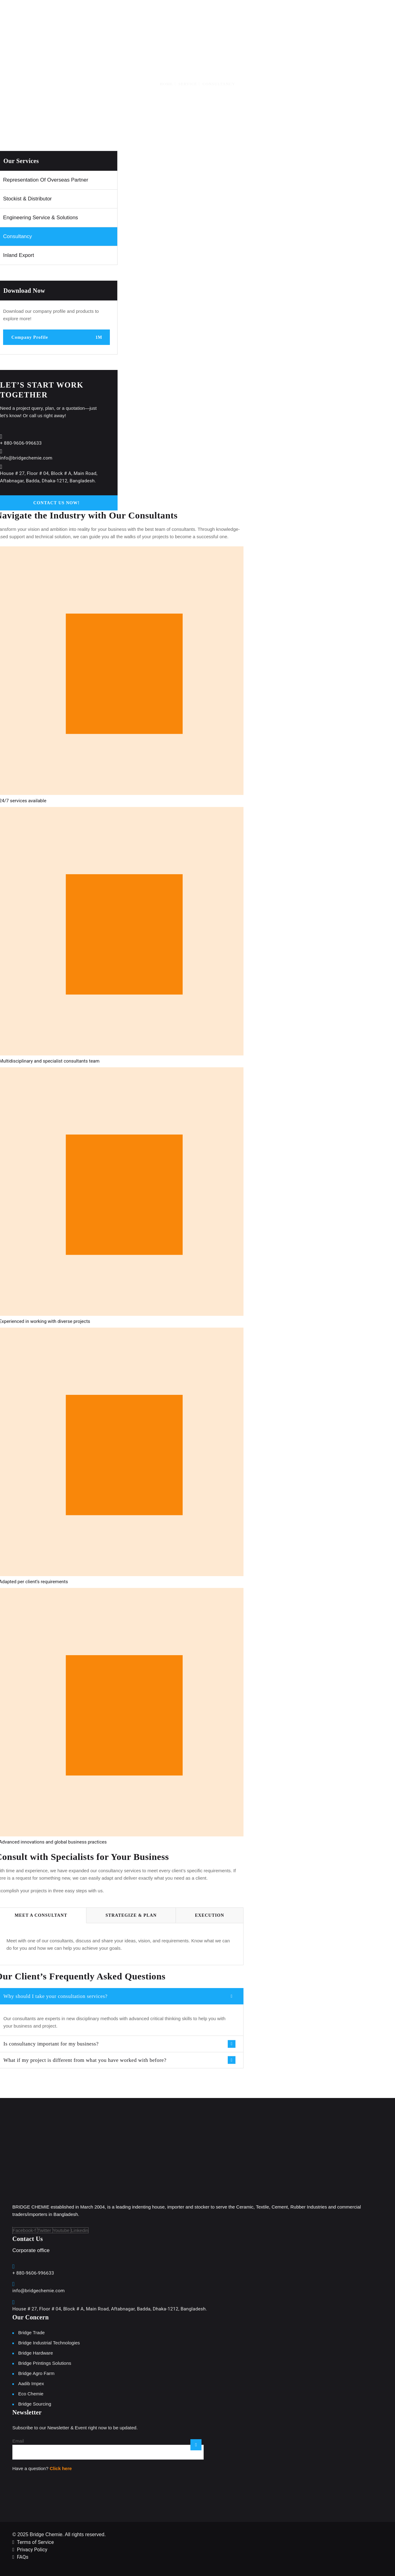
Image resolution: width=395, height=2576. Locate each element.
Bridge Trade (31, 2332)
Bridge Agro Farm (36, 2373)
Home (139, 15)
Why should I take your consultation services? (55, 1996)
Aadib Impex (31, 2383)
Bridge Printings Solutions (44, 2363)
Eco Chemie (31, 2393)
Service (187, 84)
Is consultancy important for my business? (50, 2044)
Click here (61, 2468)
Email (18, 2441)
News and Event (308, 15)
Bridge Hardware (35, 2353)
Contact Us (382, 15)
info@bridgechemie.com (26, 458)
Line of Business (213, 15)
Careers (348, 15)
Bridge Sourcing (34, 2403)
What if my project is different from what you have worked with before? (84, 2060)
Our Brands (261, 15)
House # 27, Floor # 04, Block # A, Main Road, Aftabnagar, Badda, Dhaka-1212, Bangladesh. (109, 2309)
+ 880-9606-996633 (21, 443)
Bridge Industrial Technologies (49, 2342)
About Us (169, 15)
